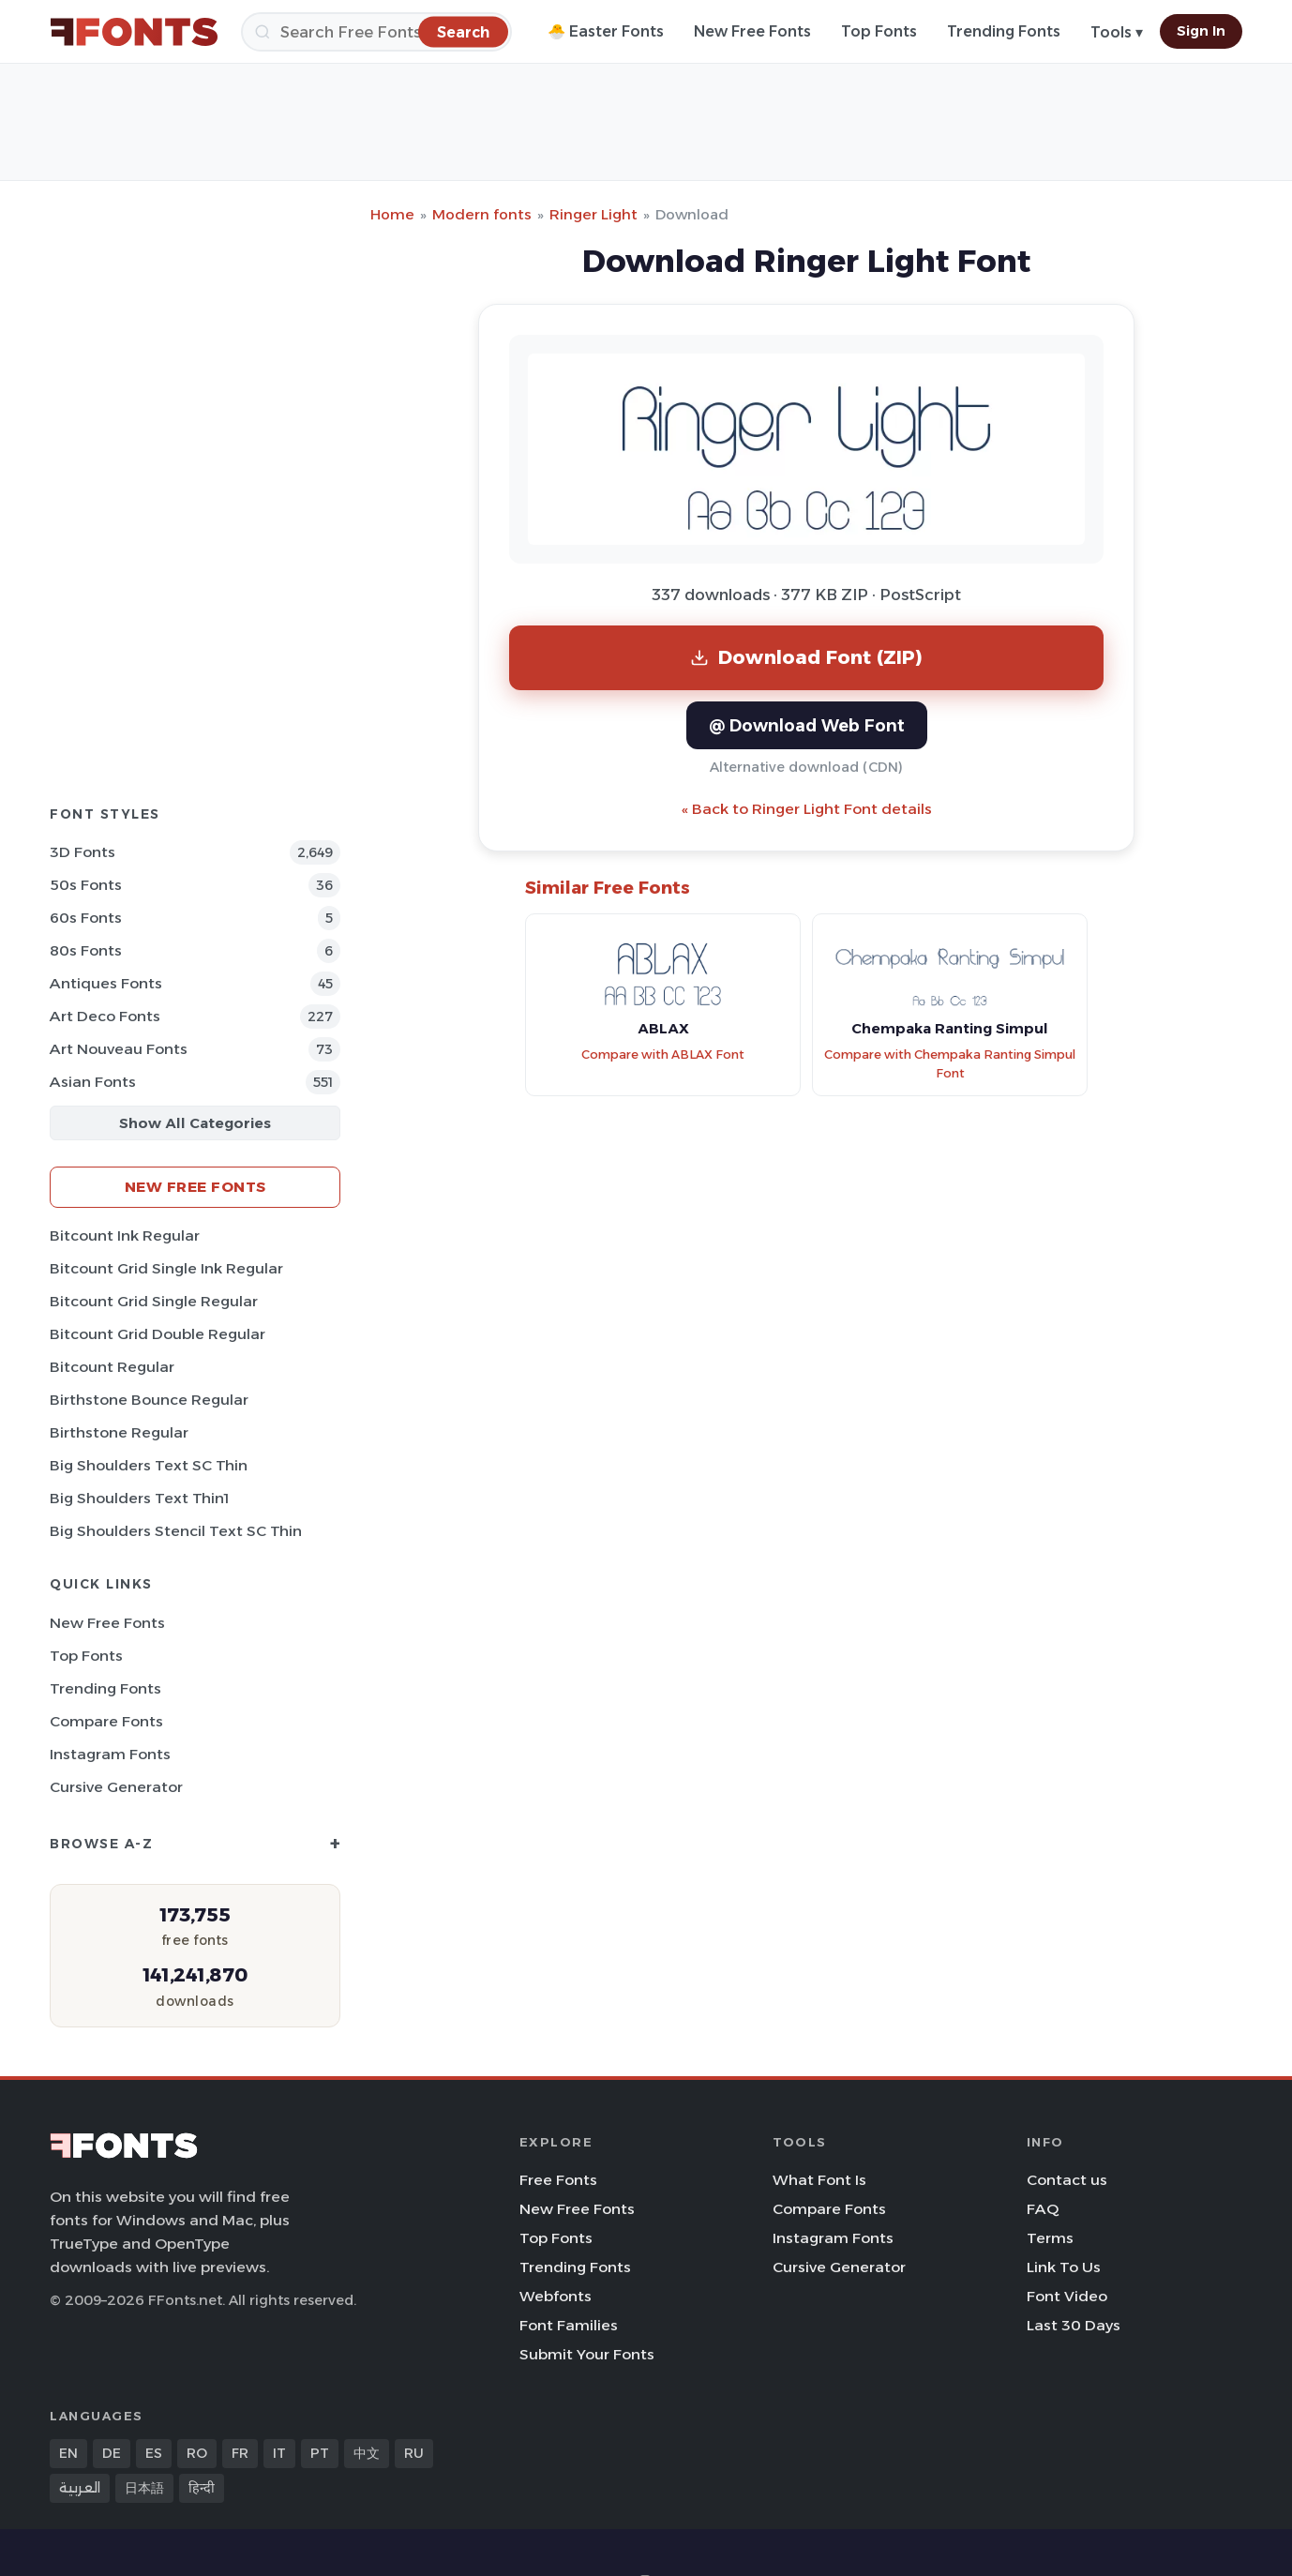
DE (111, 2453)
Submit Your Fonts (586, 2354)
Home (392, 214)
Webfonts (555, 2296)
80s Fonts (86, 950)
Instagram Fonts (110, 1754)
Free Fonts (558, 2180)
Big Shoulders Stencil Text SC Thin (176, 1531)
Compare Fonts (106, 1721)
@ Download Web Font (807, 725)
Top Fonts (879, 31)
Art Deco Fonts (105, 1016)
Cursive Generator (116, 1787)
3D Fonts (82, 852)
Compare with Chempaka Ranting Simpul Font (949, 1064)
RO (197, 2453)
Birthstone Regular (119, 1432)
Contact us (1067, 2180)
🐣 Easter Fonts (606, 31)
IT (279, 2453)
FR (240, 2453)
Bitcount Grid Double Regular (157, 1334)
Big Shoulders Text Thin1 (139, 1498)
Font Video (1067, 2296)
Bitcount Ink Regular (125, 1235)
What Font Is (819, 2180)
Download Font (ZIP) (806, 657)
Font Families (568, 2325)
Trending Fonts (1003, 31)
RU (414, 2453)
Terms (1050, 2238)
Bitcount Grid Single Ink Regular (166, 1268)
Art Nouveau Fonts (119, 1049)
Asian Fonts (93, 1082)
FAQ (1043, 2209)
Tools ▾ (1116, 32)
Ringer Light (593, 214)
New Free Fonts (752, 31)
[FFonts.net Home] (134, 32)
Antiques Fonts (106, 983)
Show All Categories (195, 1123)
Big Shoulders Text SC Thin (149, 1465)
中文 (366, 2453)
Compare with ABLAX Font (662, 1054)
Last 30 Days (1073, 2325)
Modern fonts (482, 214)
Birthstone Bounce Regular (149, 1400)
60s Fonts (86, 917)
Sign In (1201, 31)
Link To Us (1064, 2267)
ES (153, 2453)
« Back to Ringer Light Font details (807, 809)
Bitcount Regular (112, 1367)
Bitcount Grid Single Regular (154, 1301)
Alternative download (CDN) (806, 767)
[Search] (376, 32)
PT (319, 2453)
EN (68, 2453)
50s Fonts (86, 885)
